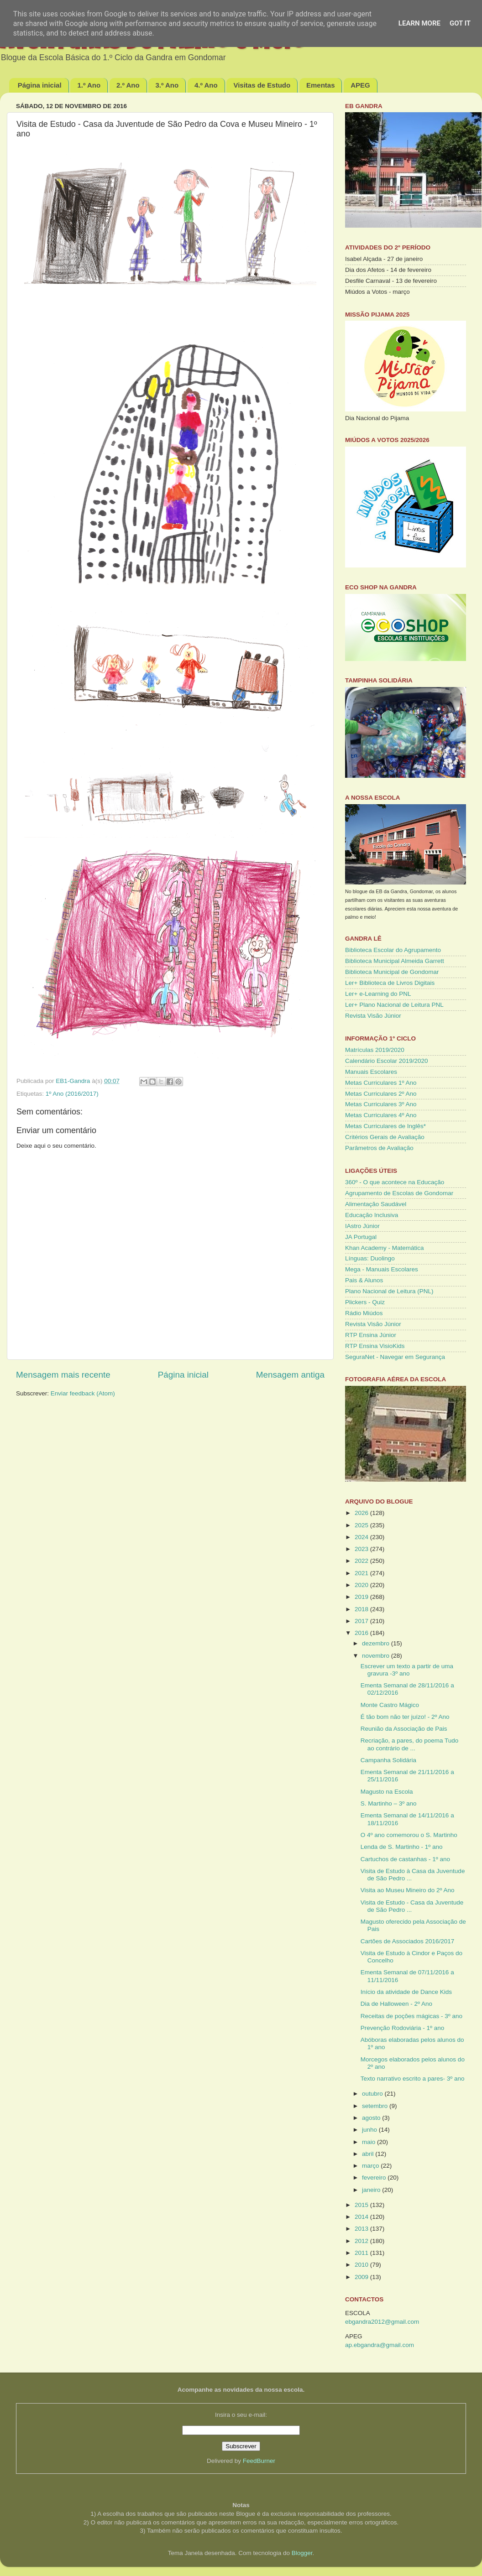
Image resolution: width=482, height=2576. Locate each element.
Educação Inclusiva (371, 1215)
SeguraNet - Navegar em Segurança (395, 1356)
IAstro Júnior (362, 1226)
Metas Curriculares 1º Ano (381, 1082)
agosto (372, 2117)
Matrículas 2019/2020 (374, 1049)
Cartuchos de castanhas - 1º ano (405, 1859)
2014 (362, 2216)
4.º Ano (206, 85)
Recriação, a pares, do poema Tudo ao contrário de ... (410, 1744)
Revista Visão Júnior (373, 1015)
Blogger (302, 2553)
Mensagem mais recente (63, 1374)
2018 (362, 1609)
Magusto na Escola (387, 1791)
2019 (362, 1596)
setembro (375, 2105)
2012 (362, 2241)
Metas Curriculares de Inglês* (385, 1126)
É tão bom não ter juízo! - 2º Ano (405, 1716)
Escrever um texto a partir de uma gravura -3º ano (407, 1670)
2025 (362, 1525)
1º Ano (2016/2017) (72, 1093)
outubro (373, 2093)
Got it (460, 23)
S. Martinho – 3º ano (389, 1803)
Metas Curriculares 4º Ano (381, 1115)
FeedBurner (259, 2460)
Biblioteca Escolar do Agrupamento (393, 950)
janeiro (372, 2189)
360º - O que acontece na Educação (394, 1182)
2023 (362, 1549)
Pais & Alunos (364, 1280)
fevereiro (375, 2177)
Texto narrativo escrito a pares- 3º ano (413, 2078)
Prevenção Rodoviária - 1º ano (403, 2027)
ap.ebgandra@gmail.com (379, 2345)
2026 (362, 1512)
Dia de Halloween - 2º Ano (396, 2003)
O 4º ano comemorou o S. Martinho (409, 1835)
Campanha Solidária (388, 1760)
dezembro (376, 1643)
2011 (362, 2252)
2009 (362, 2277)
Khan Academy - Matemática (384, 1247)
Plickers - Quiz (365, 1302)
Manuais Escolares (371, 1071)
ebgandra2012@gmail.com (382, 2321)
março (371, 2165)
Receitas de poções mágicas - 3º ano (411, 2016)
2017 (362, 1621)
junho (370, 2129)
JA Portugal (361, 1236)
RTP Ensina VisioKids (375, 1346)
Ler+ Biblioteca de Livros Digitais (390, 982)
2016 (362, 1632)
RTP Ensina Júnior (370, 1335)
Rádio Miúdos (364, 1313)
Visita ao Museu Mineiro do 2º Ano (408, 1890)
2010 (362, 2264)
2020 (362, 1585)
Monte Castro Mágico (390, 1705)
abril (368, 2153)
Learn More (419, 23)
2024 (362, 1537)
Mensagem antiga (290, 1374)
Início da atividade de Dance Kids (406, 1991)
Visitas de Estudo (261, 85)
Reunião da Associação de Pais (404, 1728)
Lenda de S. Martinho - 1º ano (402, 1846)
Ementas (320, 85)
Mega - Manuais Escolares (381, 1269)
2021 (362, 1573)
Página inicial (40, 85)
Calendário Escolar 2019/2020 (386, 1060)
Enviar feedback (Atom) (83, 1393)
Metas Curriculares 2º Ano (381, 1093)
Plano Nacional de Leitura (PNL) (389, 1291)
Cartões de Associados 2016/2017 (408, 1941)
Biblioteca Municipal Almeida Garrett (394, 961)
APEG (360, 85)
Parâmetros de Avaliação (379, 1148)
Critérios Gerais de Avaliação (384, 1137)
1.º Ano (88, 85)
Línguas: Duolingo (370, 1258)
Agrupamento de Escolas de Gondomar (399, 1193)
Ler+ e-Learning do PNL (378, 993)
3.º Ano (166, 85)
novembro (376, 1655)
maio (369, 2142)
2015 (362, 2204)
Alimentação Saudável (375, 1204)
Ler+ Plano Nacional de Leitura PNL (394, 1004)
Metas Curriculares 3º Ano (381, 1104)
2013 (362, 2228)
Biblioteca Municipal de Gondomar (392, 971)
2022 (362, 1560)
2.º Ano (128, 85)
